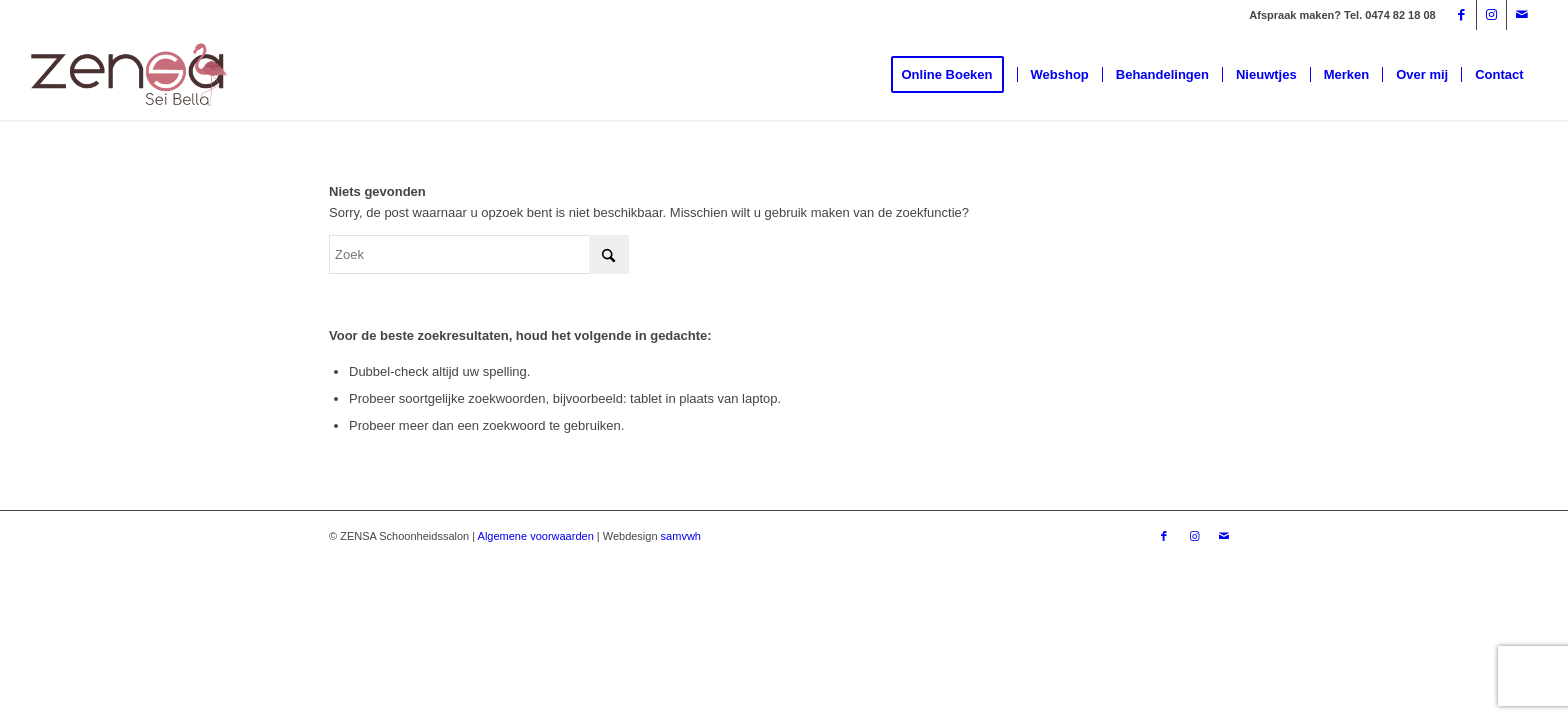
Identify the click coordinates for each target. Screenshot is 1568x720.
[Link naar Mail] (1522, 15)
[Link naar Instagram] (1491, 15)
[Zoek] (479, 254)
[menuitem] (954, 75)
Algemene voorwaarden (536, 536)
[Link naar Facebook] (1461, 15)
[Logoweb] (129, 75)
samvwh (681, 536)
